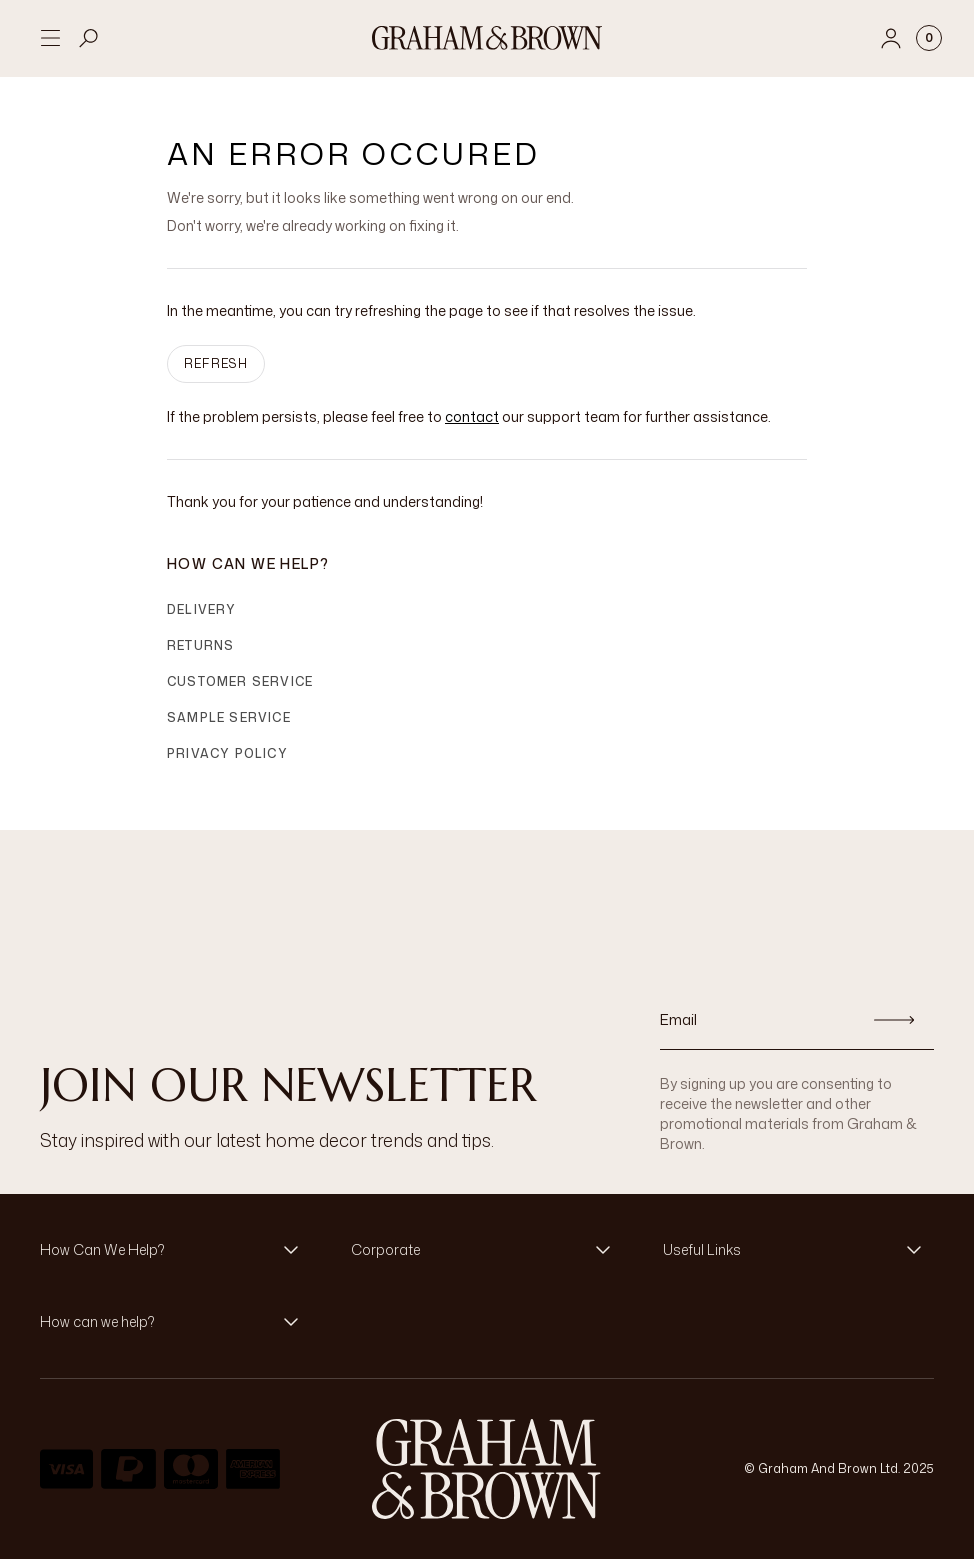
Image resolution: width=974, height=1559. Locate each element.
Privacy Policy (227, 753)
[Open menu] (50, 38)
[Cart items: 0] (929, 38)
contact (472, 416)
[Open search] (89, 38)
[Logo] (487, 38)
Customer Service (240, 681)
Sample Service (229, 717)
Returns (200, 645)
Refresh (216, 363)
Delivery (202, 609)
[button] (175, 1250)
